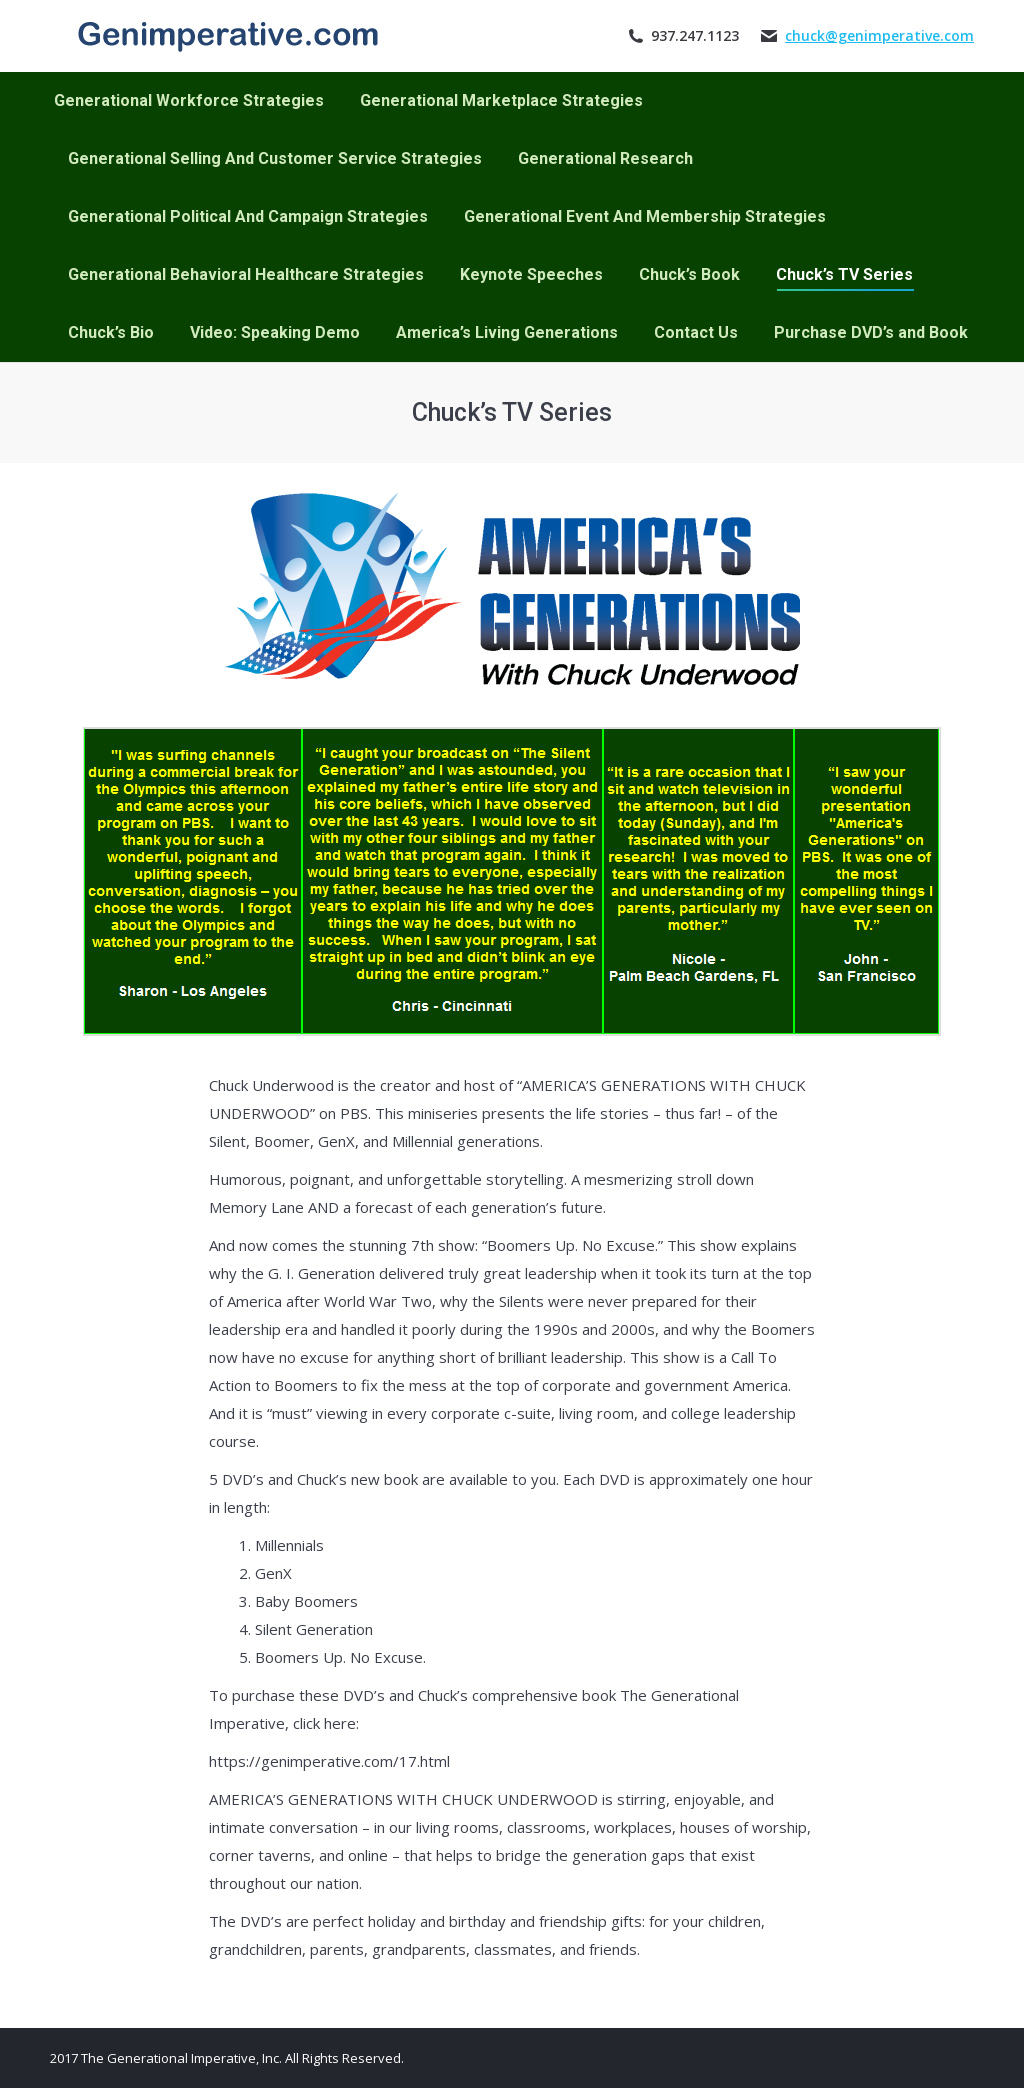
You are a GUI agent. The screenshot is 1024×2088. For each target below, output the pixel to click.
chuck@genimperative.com (879, 36)
